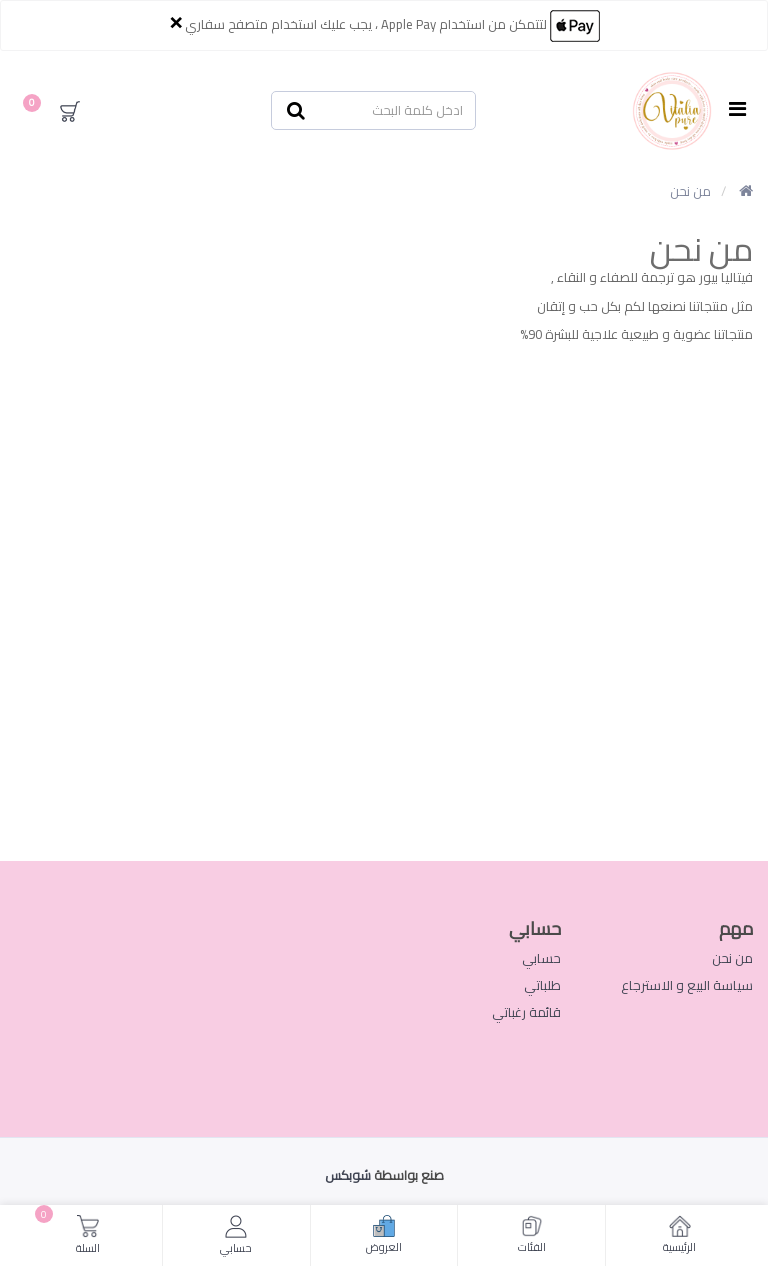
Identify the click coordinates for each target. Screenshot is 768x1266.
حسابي (541, 958)
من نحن (690, 191)
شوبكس (348, 1175)
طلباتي (542, 985)
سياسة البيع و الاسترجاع (687, 985)
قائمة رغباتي (526, 1012)
